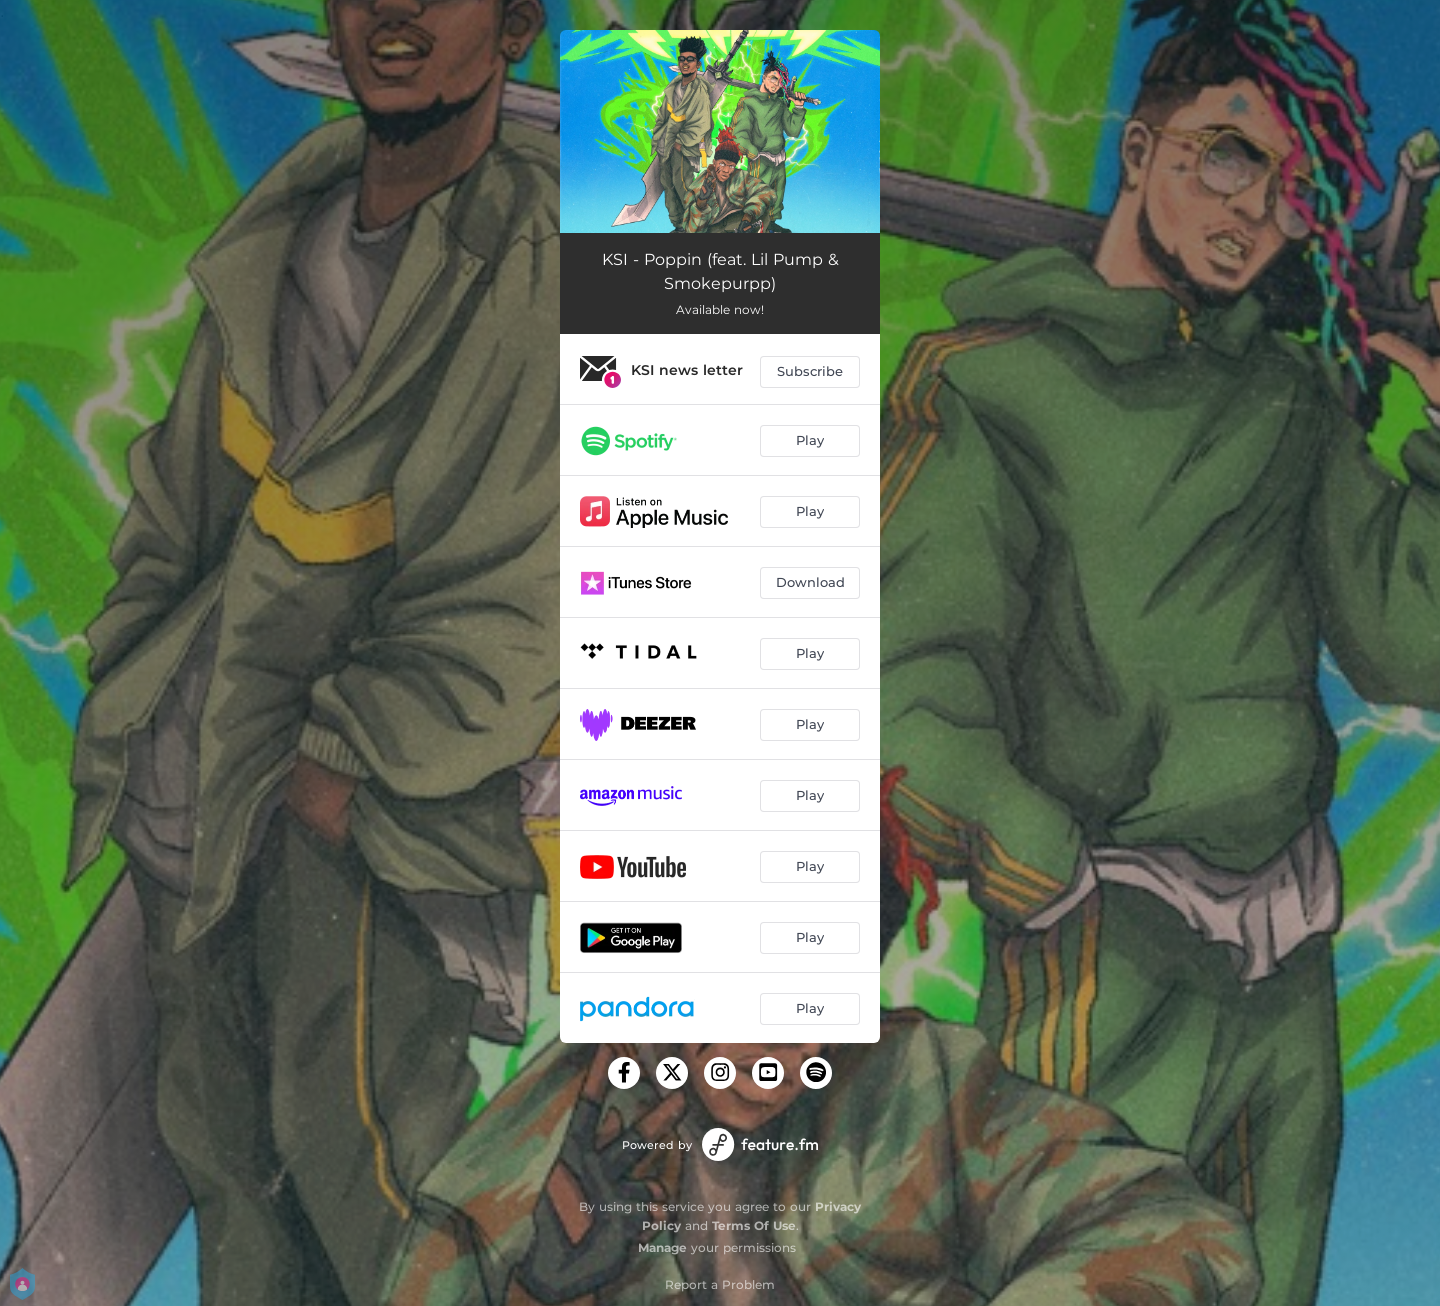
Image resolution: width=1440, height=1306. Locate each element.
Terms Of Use (754, 1225)
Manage (662, 1247)
